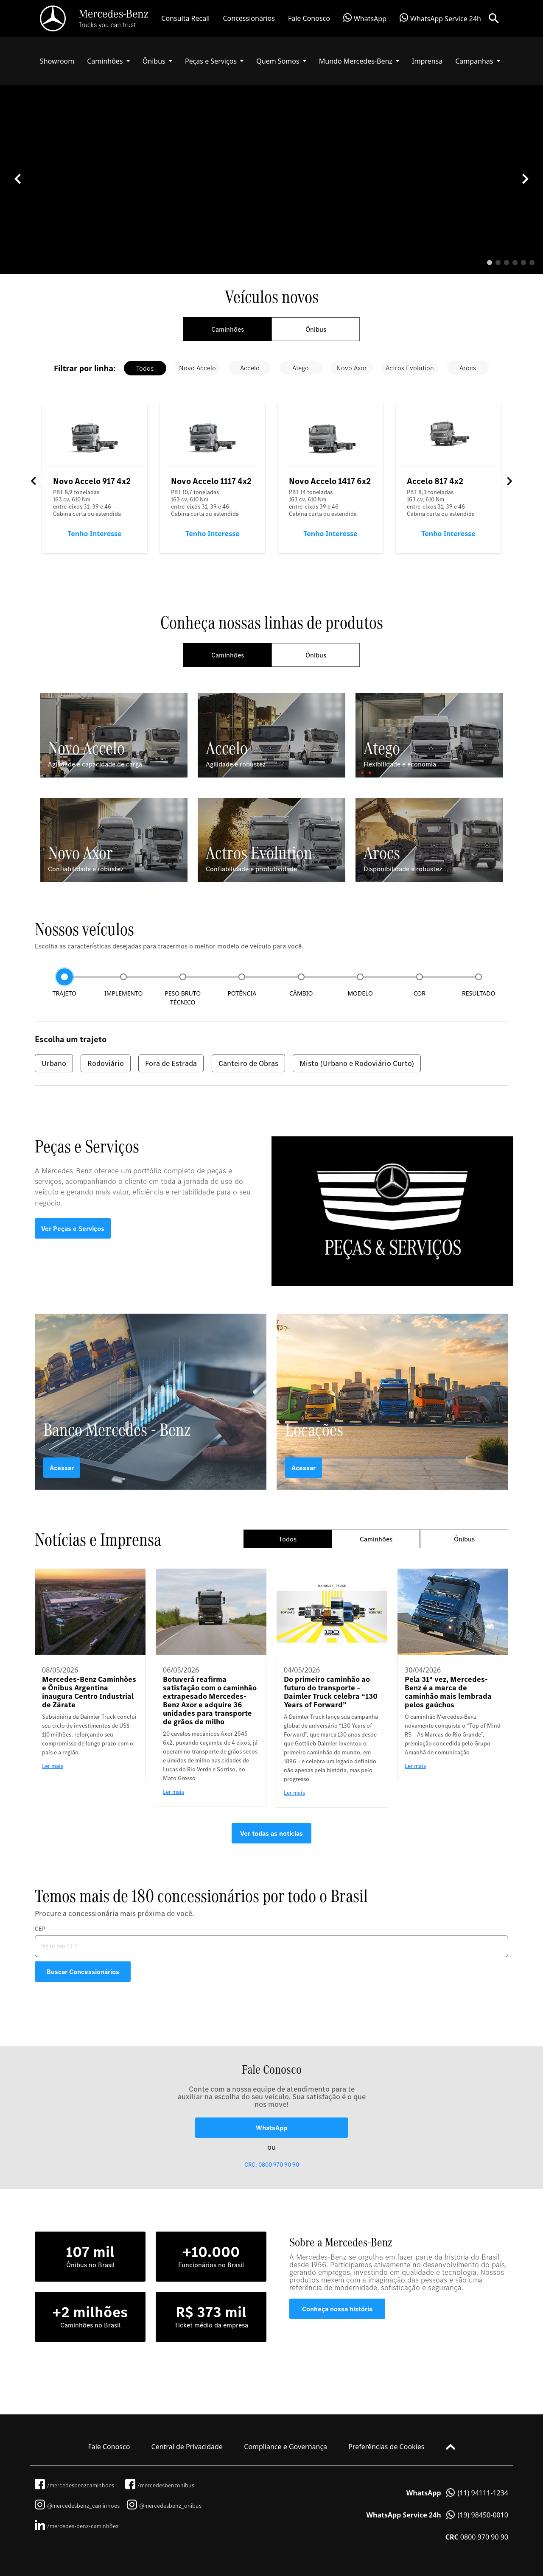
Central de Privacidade (187, 2446)
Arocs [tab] (467, 368)
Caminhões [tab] (227, 329)
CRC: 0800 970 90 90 (271, 2164)
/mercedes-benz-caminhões (76, 2526)
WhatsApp (364, 18)
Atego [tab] (300, 368)
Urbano (54, 1063)
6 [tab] (532, 263)
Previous (33, 481)
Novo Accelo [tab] (197, 368)
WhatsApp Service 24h (440, 18)
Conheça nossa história (337, 2309)
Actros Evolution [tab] (410, 368)
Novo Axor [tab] (351, 368)
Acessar (62, 1467)
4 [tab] (515, 263)
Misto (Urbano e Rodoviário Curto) (356, 1063)
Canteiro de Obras (248, 1063)
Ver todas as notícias (271, 1833)
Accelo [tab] (250, 368)
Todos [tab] (145, 368)
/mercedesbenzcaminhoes (74, 2485)
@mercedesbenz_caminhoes (77, 2505)
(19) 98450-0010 (437, 2515)
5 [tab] (523, 263)
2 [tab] (498, 263)
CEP (40, 1929)
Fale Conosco (309, 18)
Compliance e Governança (285, 2446)
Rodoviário (105, 1063)
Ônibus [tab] (315, 329)
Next (509, 481)
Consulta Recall (185, 18)
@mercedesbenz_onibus (164, 2505)
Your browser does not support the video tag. (271, 210)
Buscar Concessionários (83, 1971)
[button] (108, 61)
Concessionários (248, 18)
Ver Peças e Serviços (72, 1228)
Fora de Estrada (171, 1063)
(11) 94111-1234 (457, 2493)
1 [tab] (489, 263)
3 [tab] (506, 263)
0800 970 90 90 (476, 2537)
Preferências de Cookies (386, 2446)
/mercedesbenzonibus (159, 2485)
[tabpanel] (271, 179)
